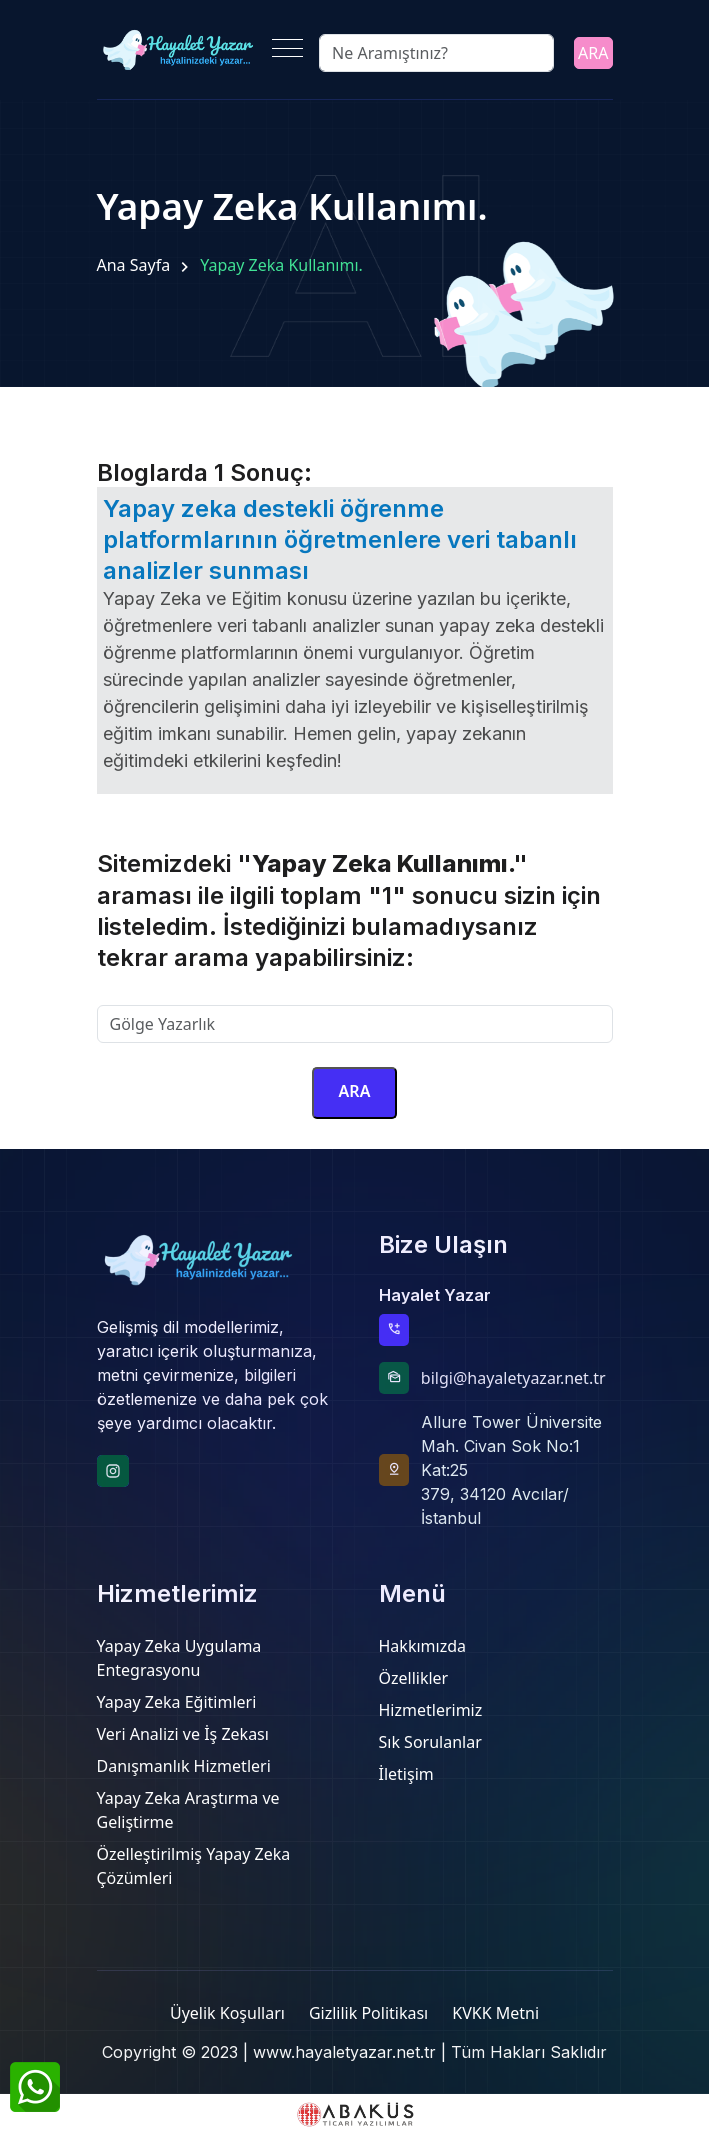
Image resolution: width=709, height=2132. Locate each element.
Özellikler (414, 1678)
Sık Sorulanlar (430, 1742)
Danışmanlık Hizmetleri (184, 1766)
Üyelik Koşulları (227, 2013)
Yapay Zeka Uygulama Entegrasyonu (179, 1658)
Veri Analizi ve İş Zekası (183, 1734)
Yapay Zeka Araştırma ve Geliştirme (188, 1810)
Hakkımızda (422, 1646)
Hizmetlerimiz (431, 1710)
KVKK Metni (495, 2013)
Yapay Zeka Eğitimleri (177, 1702)
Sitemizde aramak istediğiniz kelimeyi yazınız (264, 993)
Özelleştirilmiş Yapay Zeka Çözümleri (194, 1866)
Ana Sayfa (134, 265)
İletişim (406, 1774)
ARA (593, 53)
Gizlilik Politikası (368, 2013)
